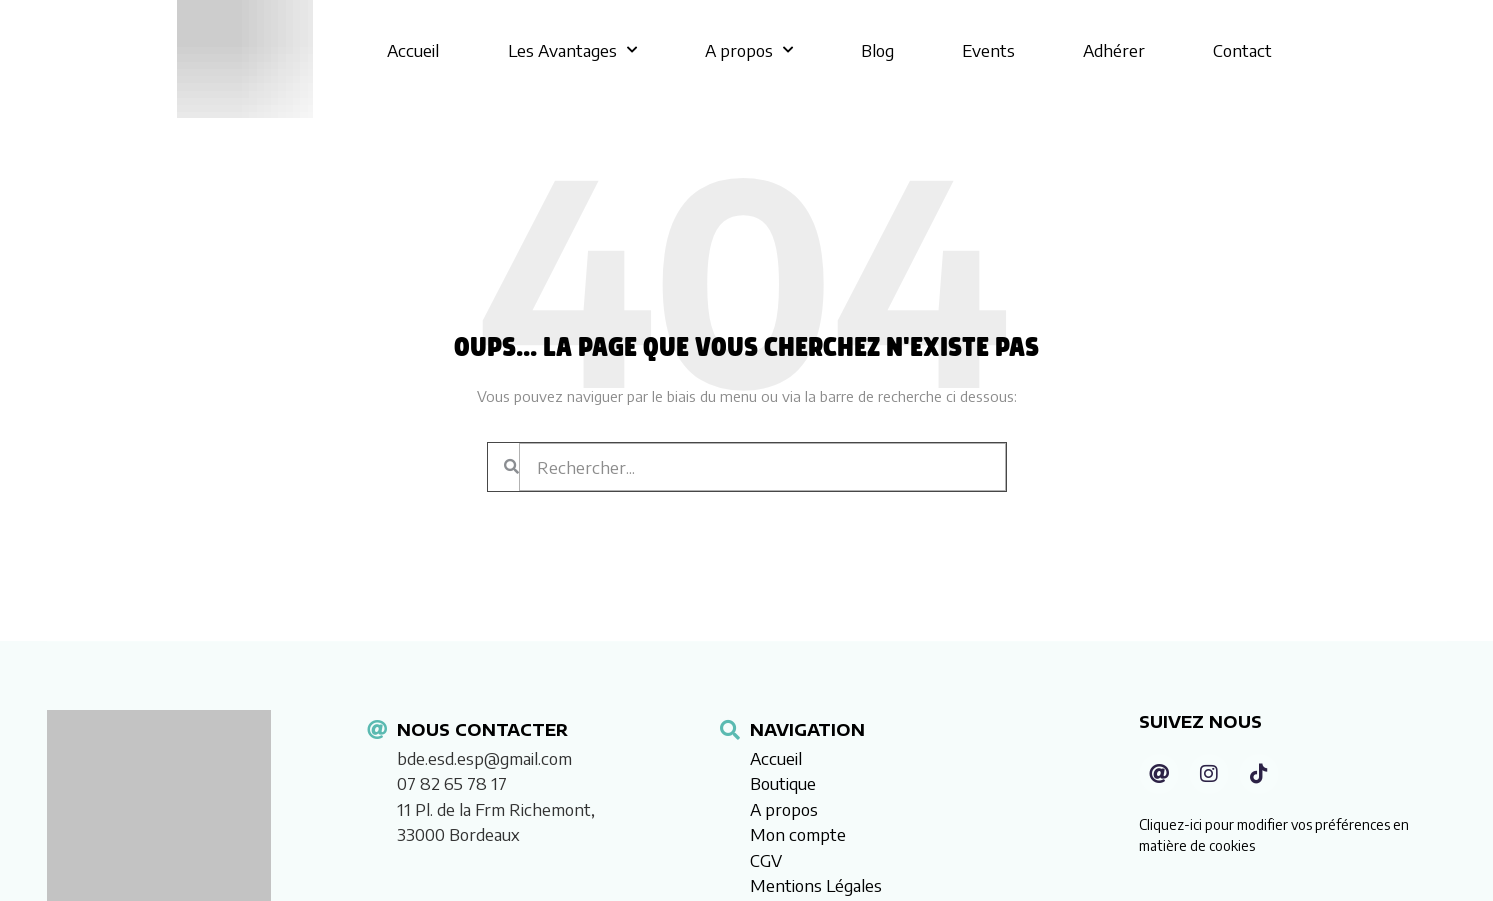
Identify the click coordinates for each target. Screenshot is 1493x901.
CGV (766, 860)
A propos (749, 50)
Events (988, 50)
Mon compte (798, 834)
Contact (1242, 50)
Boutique (783, 783)
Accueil (413, 50)
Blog (877, 50)
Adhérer (1114, 50)
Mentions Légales (816, 885)
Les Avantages (572, 50)
